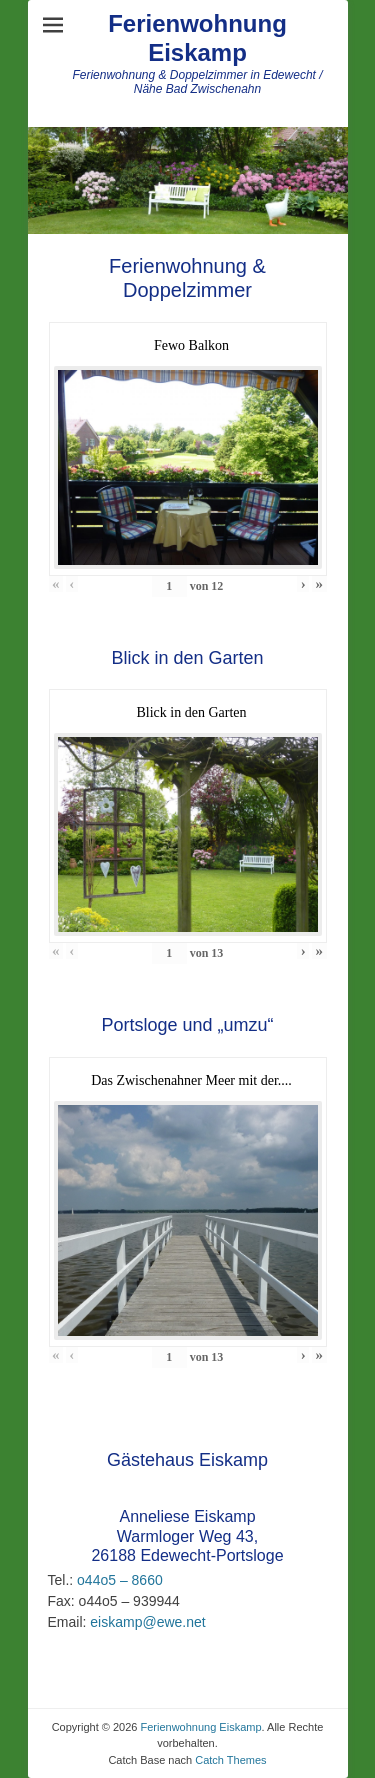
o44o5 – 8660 (118, 1580)
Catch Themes (230, 1760)
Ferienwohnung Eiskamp (197, 38)
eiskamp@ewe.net (145, 1622)
